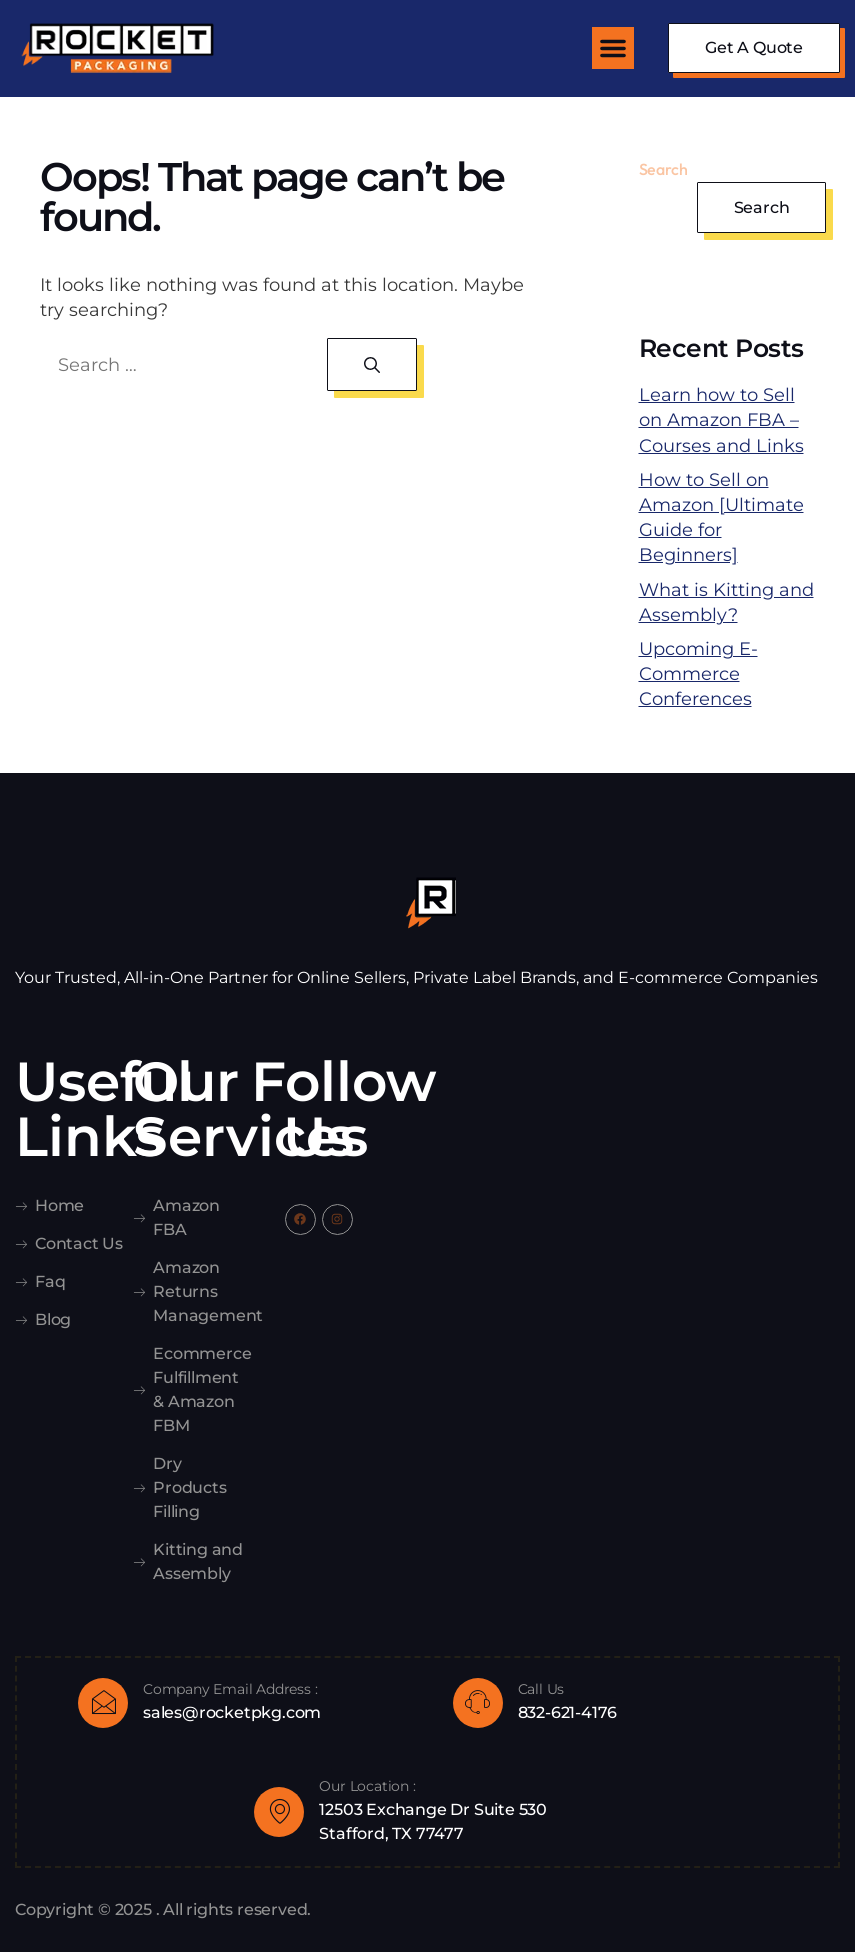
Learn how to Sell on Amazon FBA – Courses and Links (721, 420)
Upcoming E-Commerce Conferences (698, 674)
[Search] (372, 364)
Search (663, 169)
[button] (613, 48)
